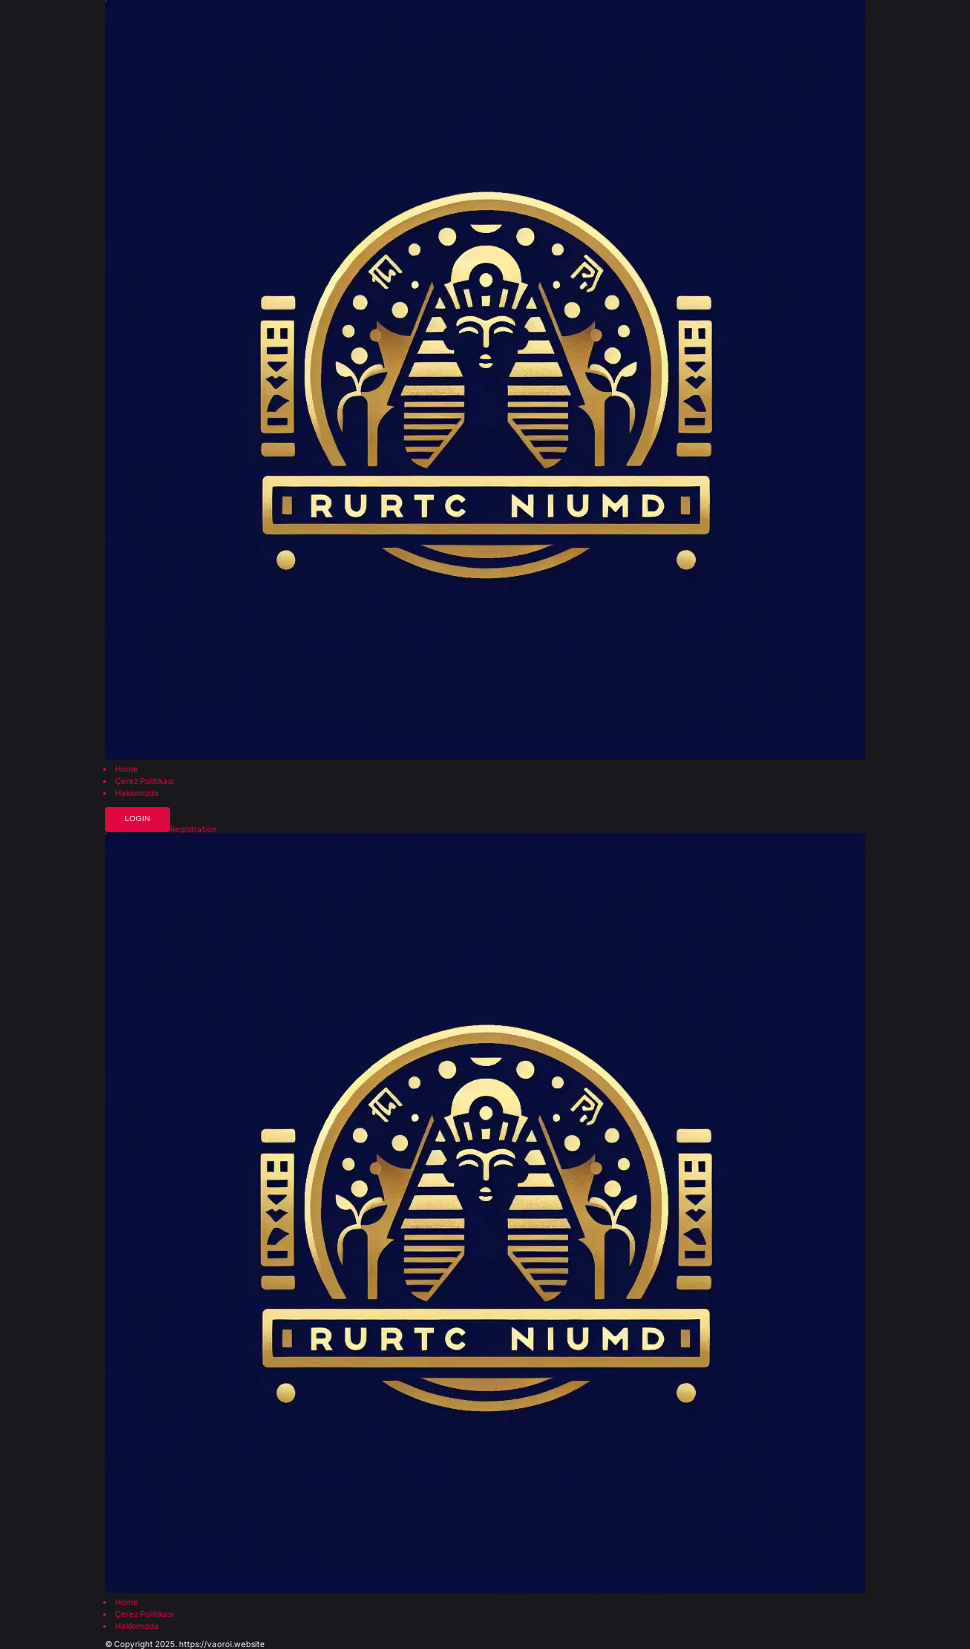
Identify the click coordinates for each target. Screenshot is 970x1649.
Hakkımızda (137, 793)
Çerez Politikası (144, 781)
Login (137, 818)
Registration (193, 829)
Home (126, 769)
